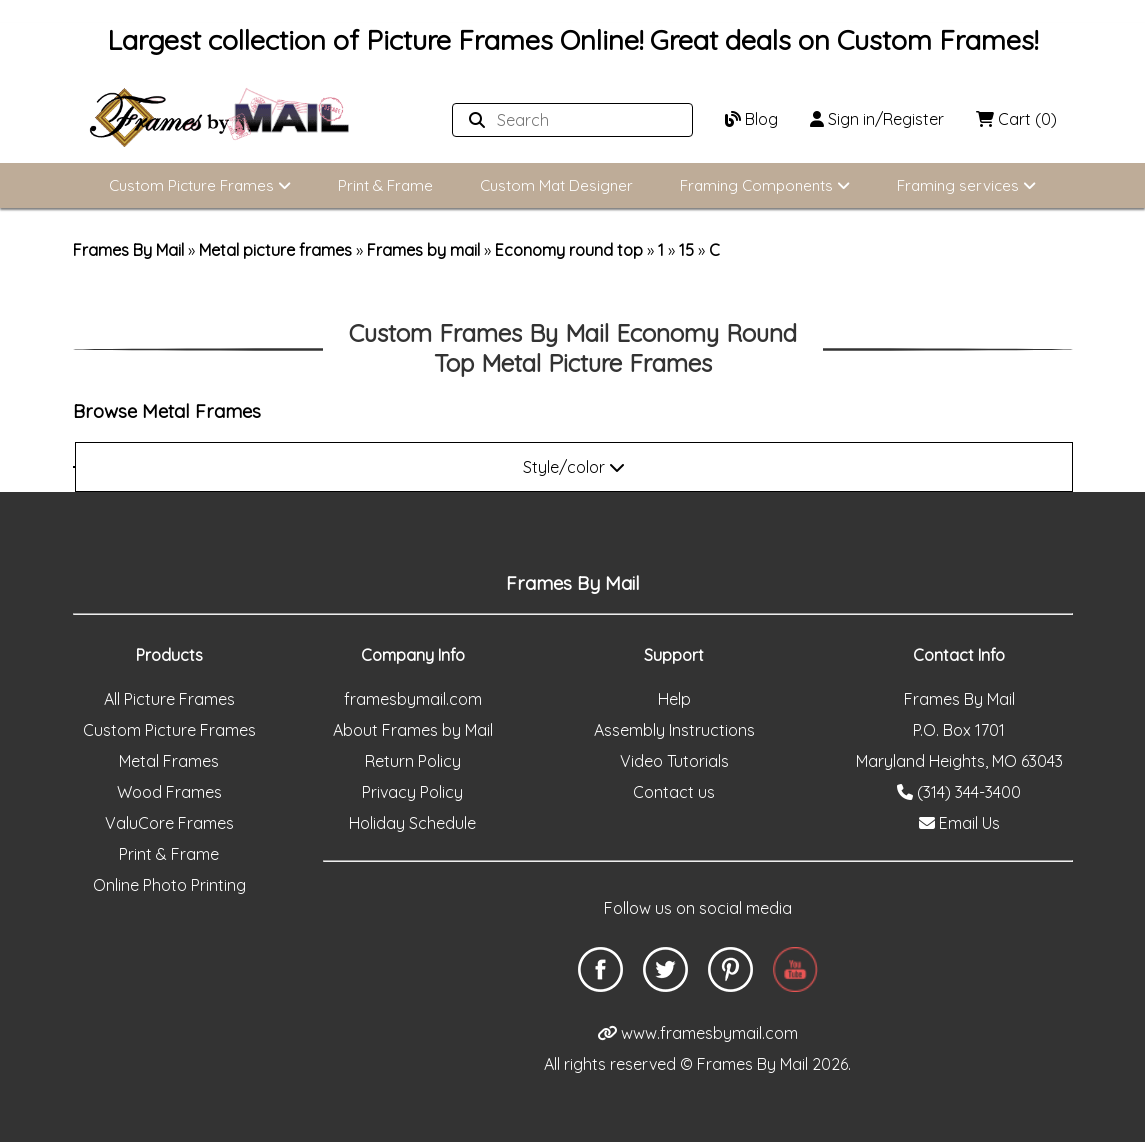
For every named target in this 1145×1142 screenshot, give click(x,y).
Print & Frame (385, 185)
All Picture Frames (169, 699)
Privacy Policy (412, 792)
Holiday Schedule (412, 823)
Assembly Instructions (674, 730)
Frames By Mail (128, 250)
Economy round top (569, 250)
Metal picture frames (275, 250)
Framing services (966, 185)
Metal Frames (169, 761)
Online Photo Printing (169, 885)
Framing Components (765, 185)
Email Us (959, 823)
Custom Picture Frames (200, 185)
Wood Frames (169, 792)
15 (686, 250)
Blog (751, 119)
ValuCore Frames (169, 823)
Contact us (674, 792)
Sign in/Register (877, 119)
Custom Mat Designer (556, 185)
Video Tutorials (674, 761)
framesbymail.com (413, 699)
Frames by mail (423, 250)
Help (674, 699)
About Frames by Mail (413, 730)
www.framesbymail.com (697, 1033)
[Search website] (566, 120)
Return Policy (413, 761)
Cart (1016, 119)
